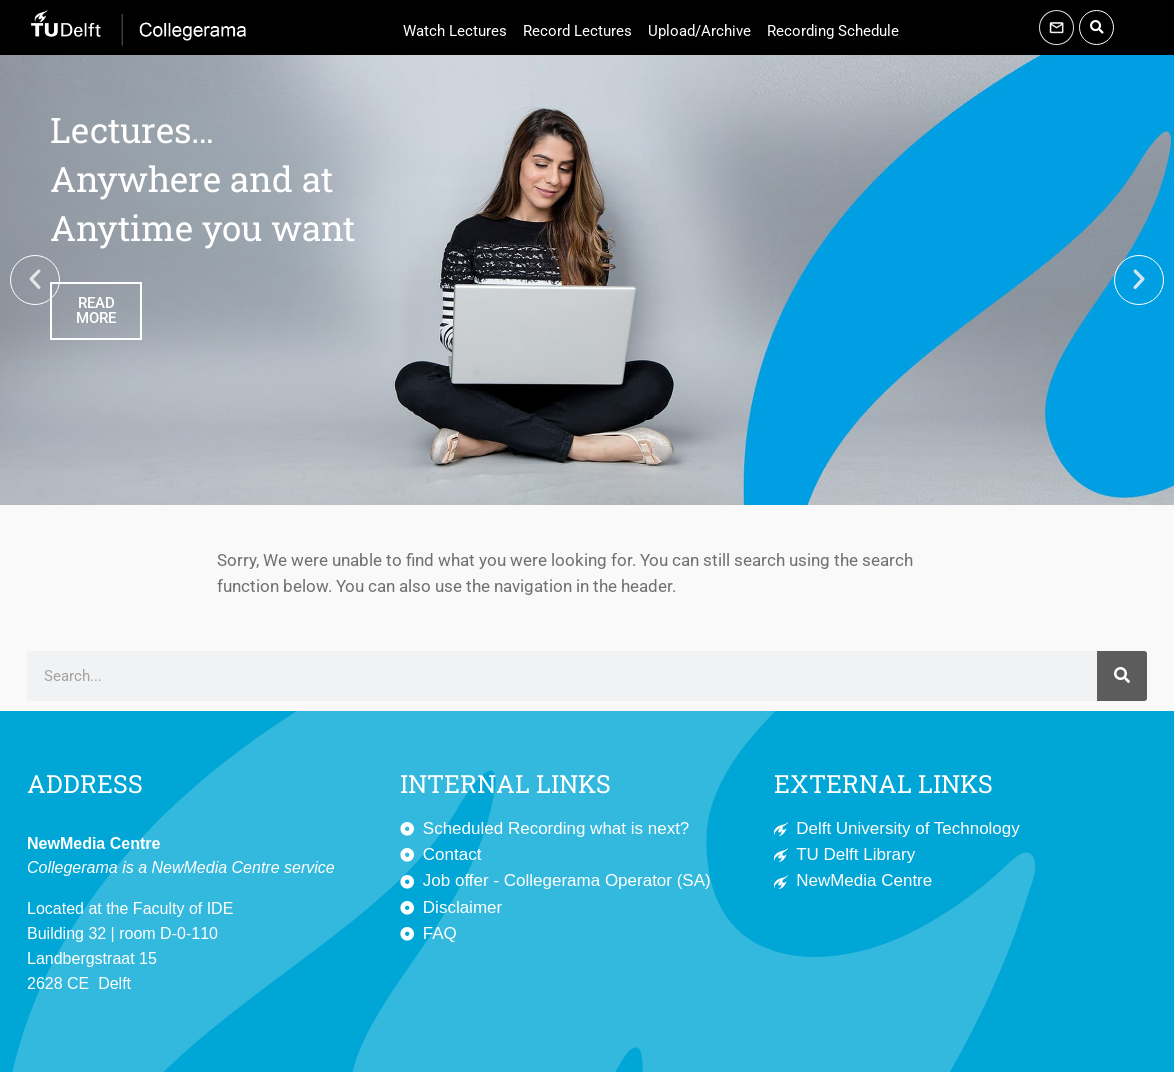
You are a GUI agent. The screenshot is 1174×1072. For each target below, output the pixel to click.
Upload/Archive (699, 31)
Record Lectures (577, 31)
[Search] (1122, 676)
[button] (1096, 27)
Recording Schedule (833, 31)
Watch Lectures (455, 31)
